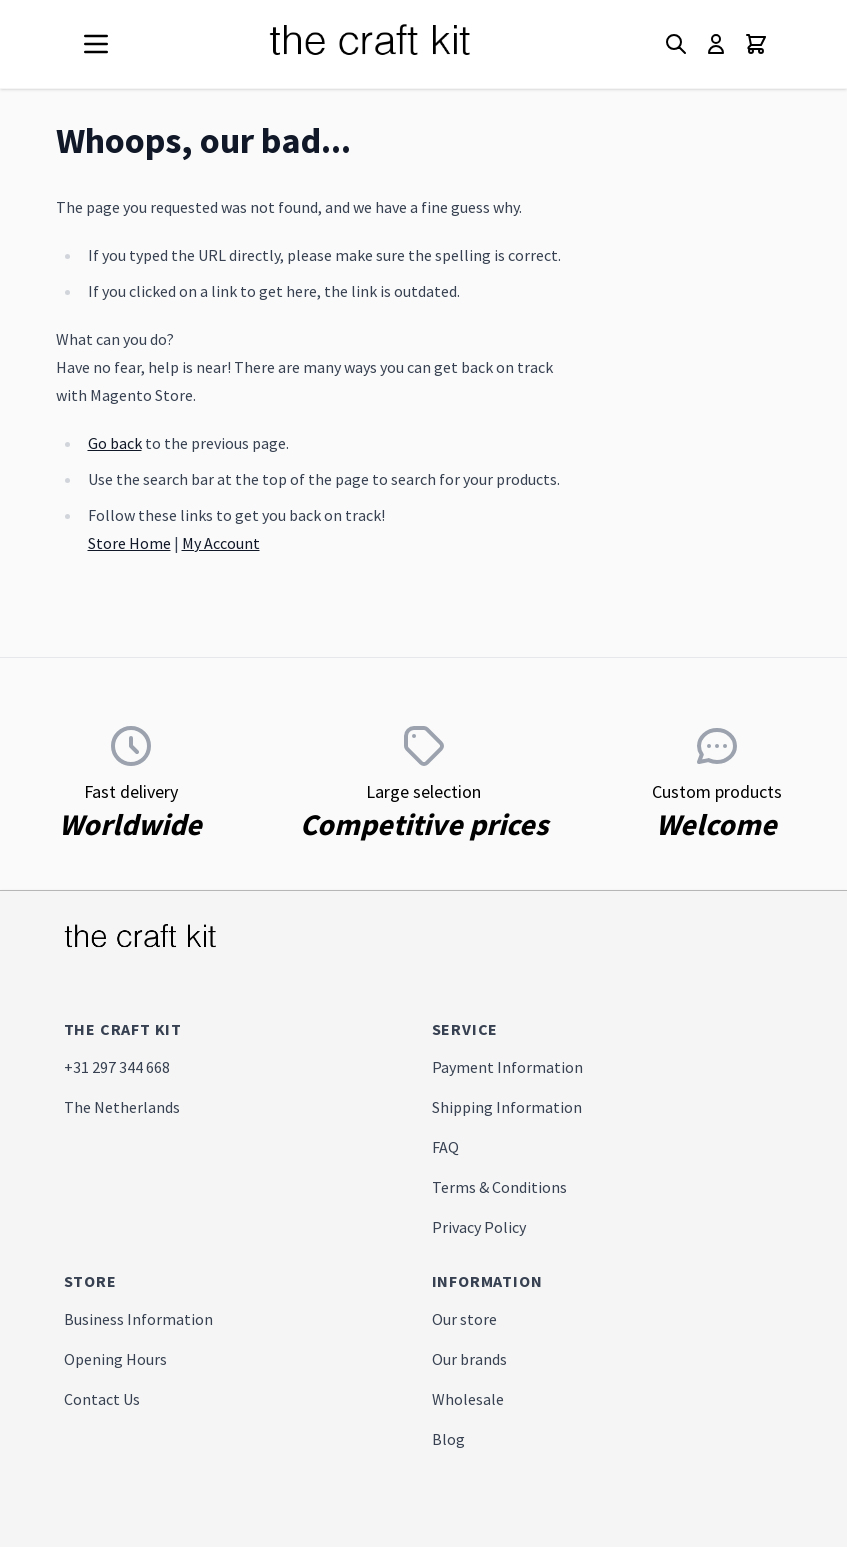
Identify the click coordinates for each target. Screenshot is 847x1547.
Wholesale (468, 1399)
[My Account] (716, 44)
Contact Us (102, 1399)
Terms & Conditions (499, 1187)
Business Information (138, 1319)
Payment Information (507, 1067)
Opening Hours (115, 1359)
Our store (464, 1319)
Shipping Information (507, 1107)
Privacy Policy (479, 1227)
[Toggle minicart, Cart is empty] (756, 44)
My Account (221, 543)
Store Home (129, 543)
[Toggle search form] (676, 44)
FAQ (445, 1147)
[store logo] (394, 44)
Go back (115, 443)
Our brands (469, 1359)
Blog (448, 1439)
